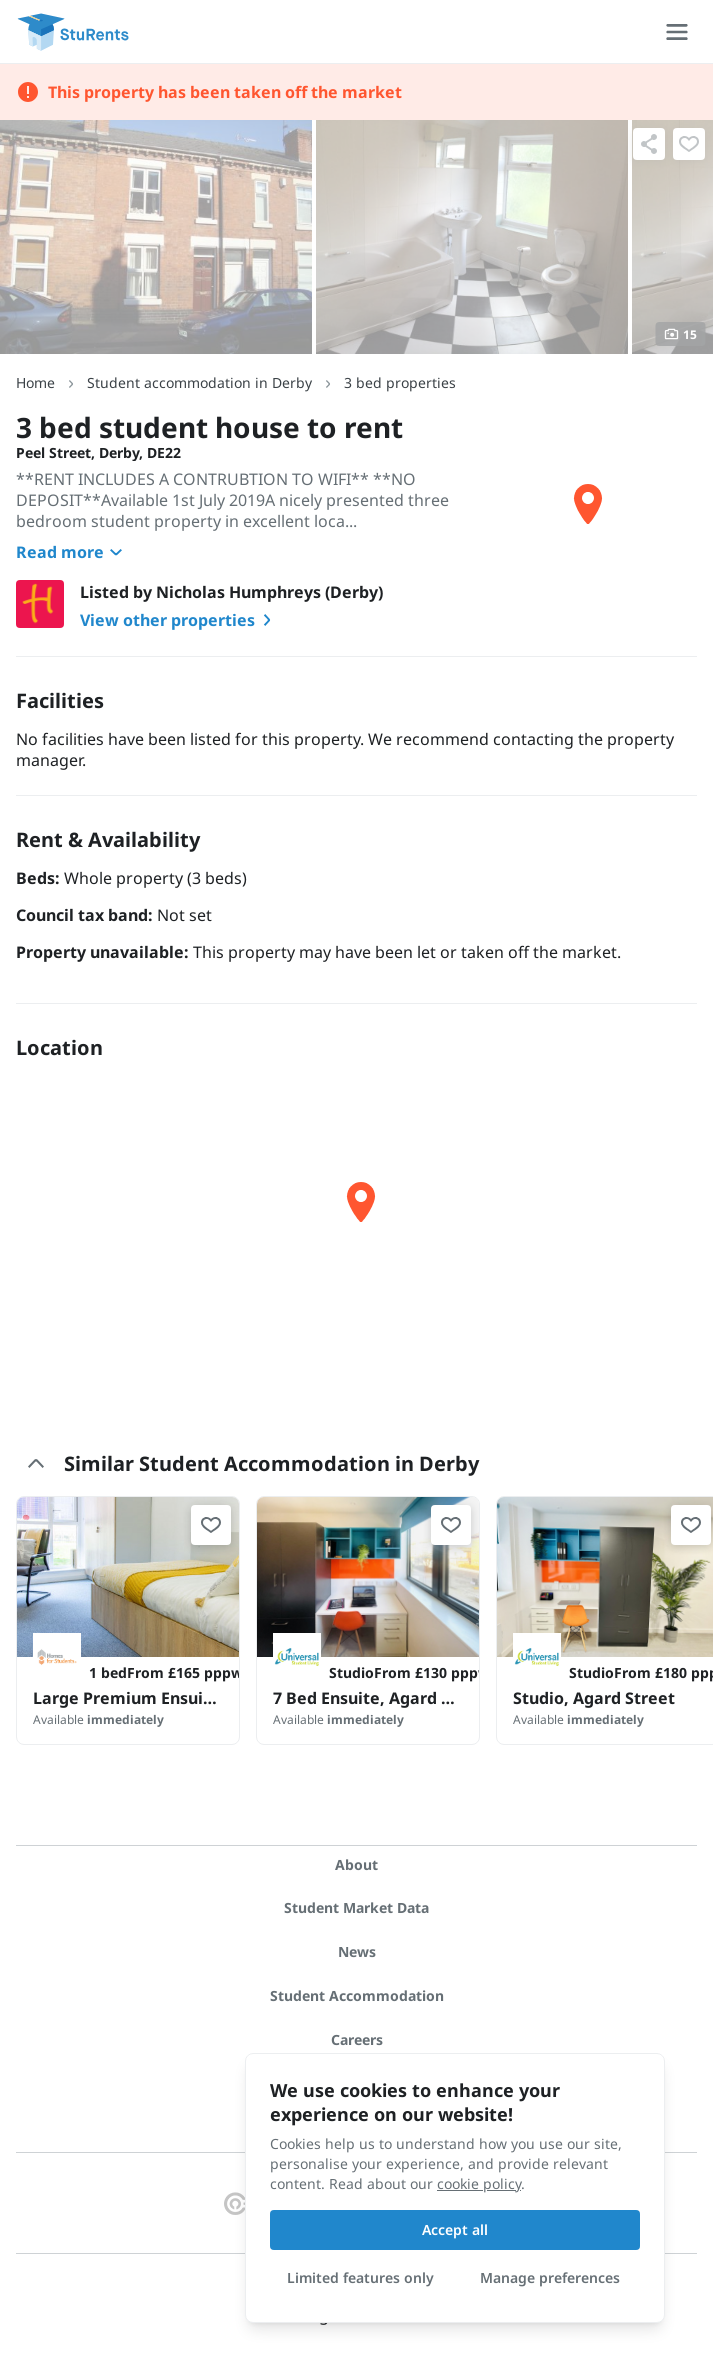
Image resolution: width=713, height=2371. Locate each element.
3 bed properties (400, 382)
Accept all (455, 2229)
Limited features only (360, 2277)
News (357, 1951)
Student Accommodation (357, 1995)
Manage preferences (550, 2277)
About (356, 1864)
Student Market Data (356, 1907)
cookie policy (479, 2183)
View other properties (179, 620)
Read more (72, 552)
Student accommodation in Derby (199, 382)
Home (35, 382)
